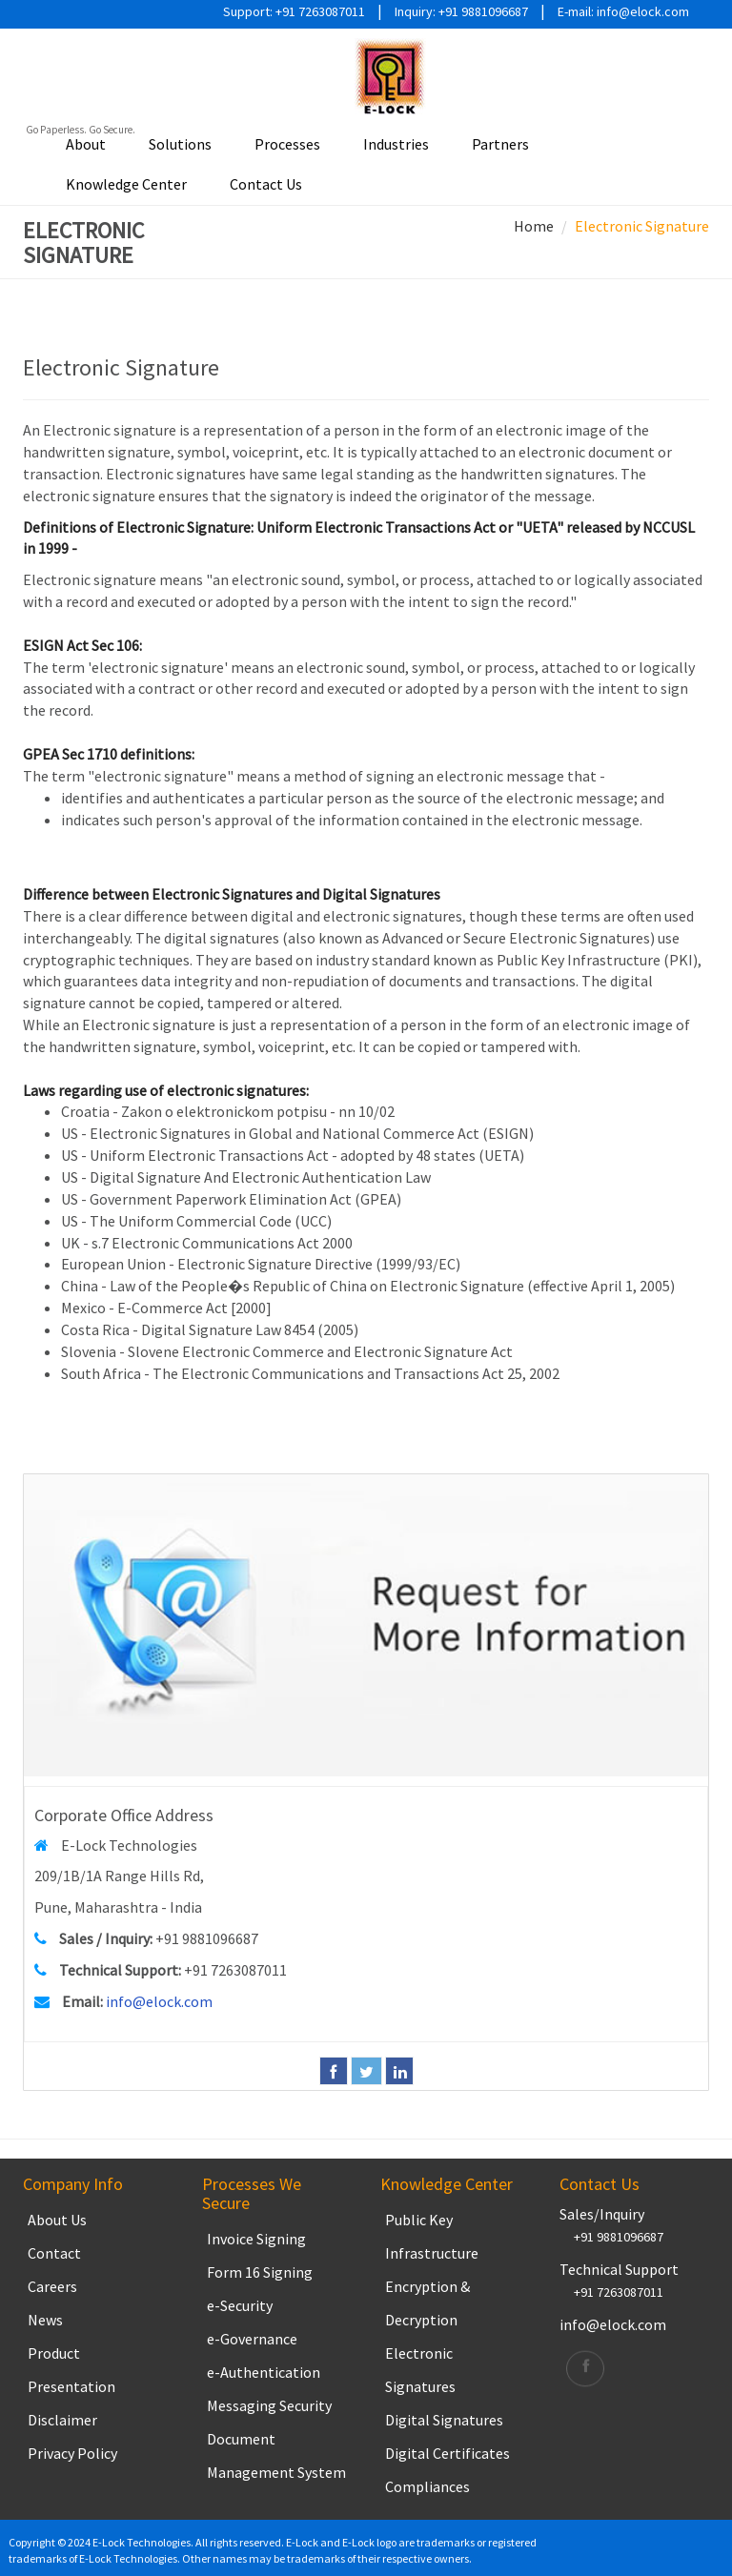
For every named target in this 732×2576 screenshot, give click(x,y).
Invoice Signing (256, 2238)
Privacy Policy (72, 2453)
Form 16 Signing (260, 2272)
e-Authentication (263, 2372)
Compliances (427, 2486)
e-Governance (252, 2338)
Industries (396, 143)
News (45, 2319)
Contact (54, 2252)
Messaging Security (269, 2405)
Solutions (180, 143)
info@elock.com (159, 2001)
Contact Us (266, 183)
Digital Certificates (447, 2453)
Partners (500, 143)
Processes (287, 143)
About (86, 143)
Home (534, 225)
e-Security (240, 2305)
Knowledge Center (126, 183)
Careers (52, 2286)
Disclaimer (62, 2419)
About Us (57, 2219)
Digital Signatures (444, 2419)
